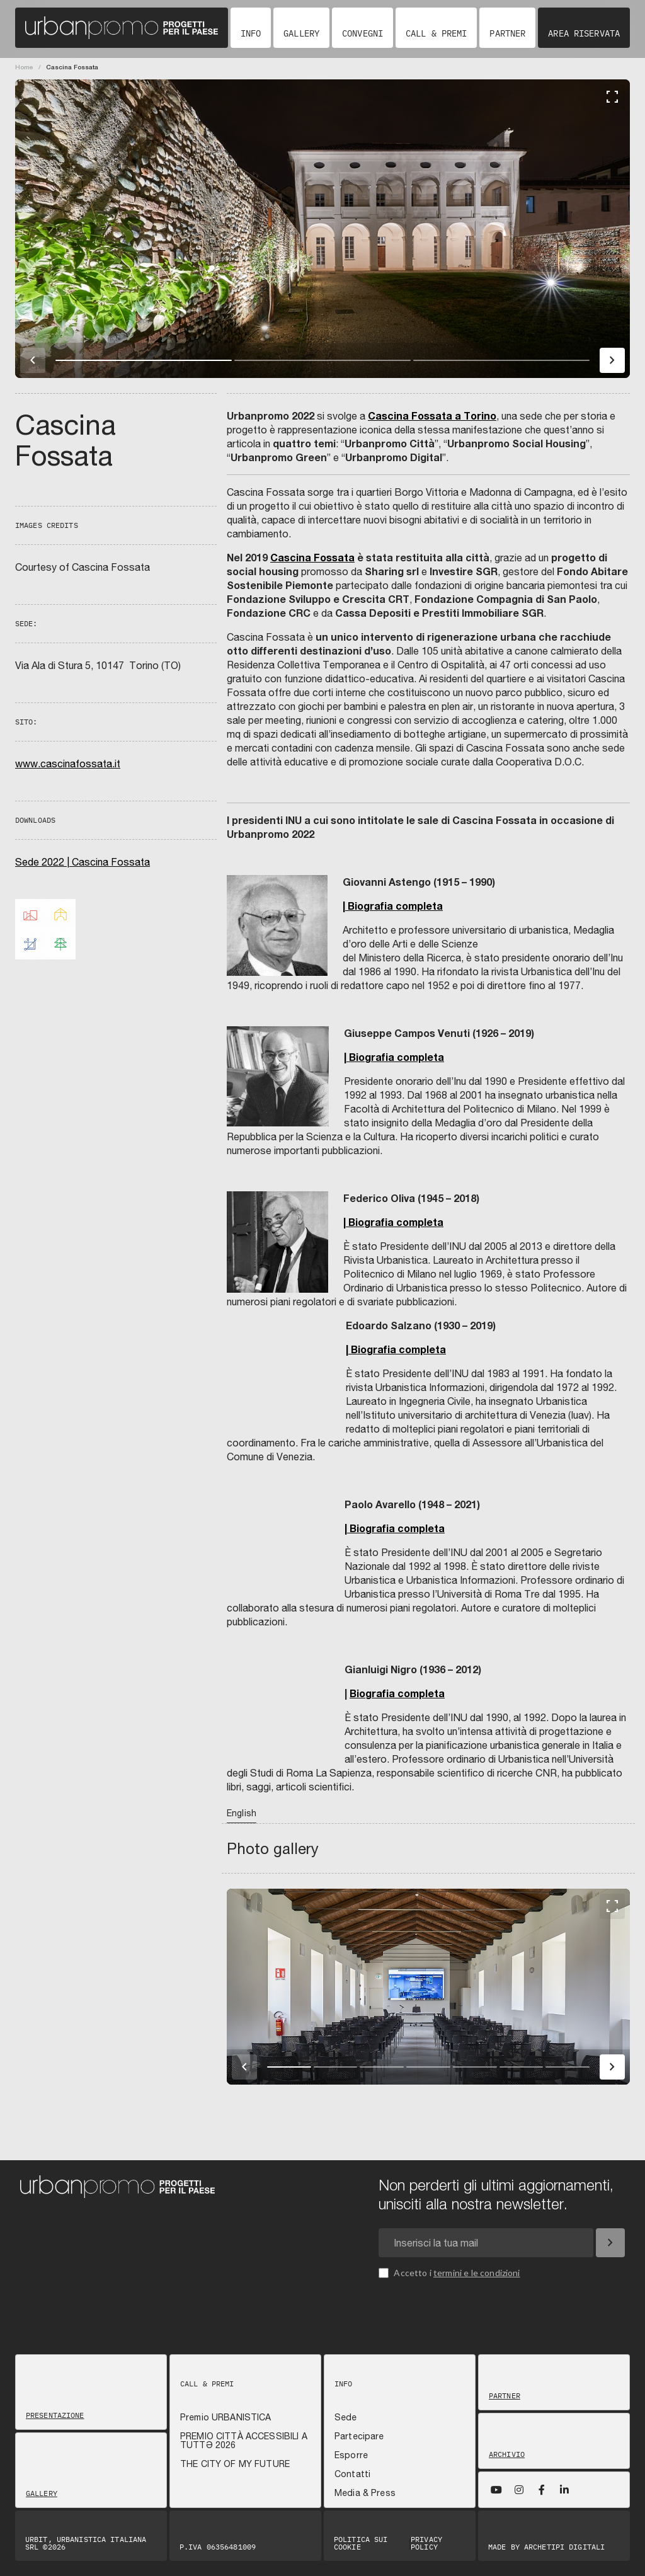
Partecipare (359, 2436)
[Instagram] (519, 2489)
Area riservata (584, 33)
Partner (507, 33)
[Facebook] (541, 2489)
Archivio (507, 2454)
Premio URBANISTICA (225, 2417)
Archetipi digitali (564, 2546)
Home (24, 67)
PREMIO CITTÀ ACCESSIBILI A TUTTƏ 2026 (243, 2440)
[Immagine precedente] (32, 360)
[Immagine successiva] (612, 360)
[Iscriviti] (610, 2242)
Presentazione (55, 2415)
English (241, 1813)
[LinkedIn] (564, 2489)
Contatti (352, 2474)
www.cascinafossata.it (67, 763)
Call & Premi (436, 33)
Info (251, 33)
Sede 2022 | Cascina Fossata (82, 861)
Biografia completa (397, 1693)
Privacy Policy (426, 2543)
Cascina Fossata (312, 557)
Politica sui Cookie (360, 2543)
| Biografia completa (393, 906)
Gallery (301, 33)
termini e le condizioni (476, 2272)
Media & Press (365, 2492)
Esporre (351, 2455)
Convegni (362, 33)
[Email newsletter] (486, 2242)
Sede (345, 2417)
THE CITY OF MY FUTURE (235, 2463)
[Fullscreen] (612, 97)
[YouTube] (496, 2489)
